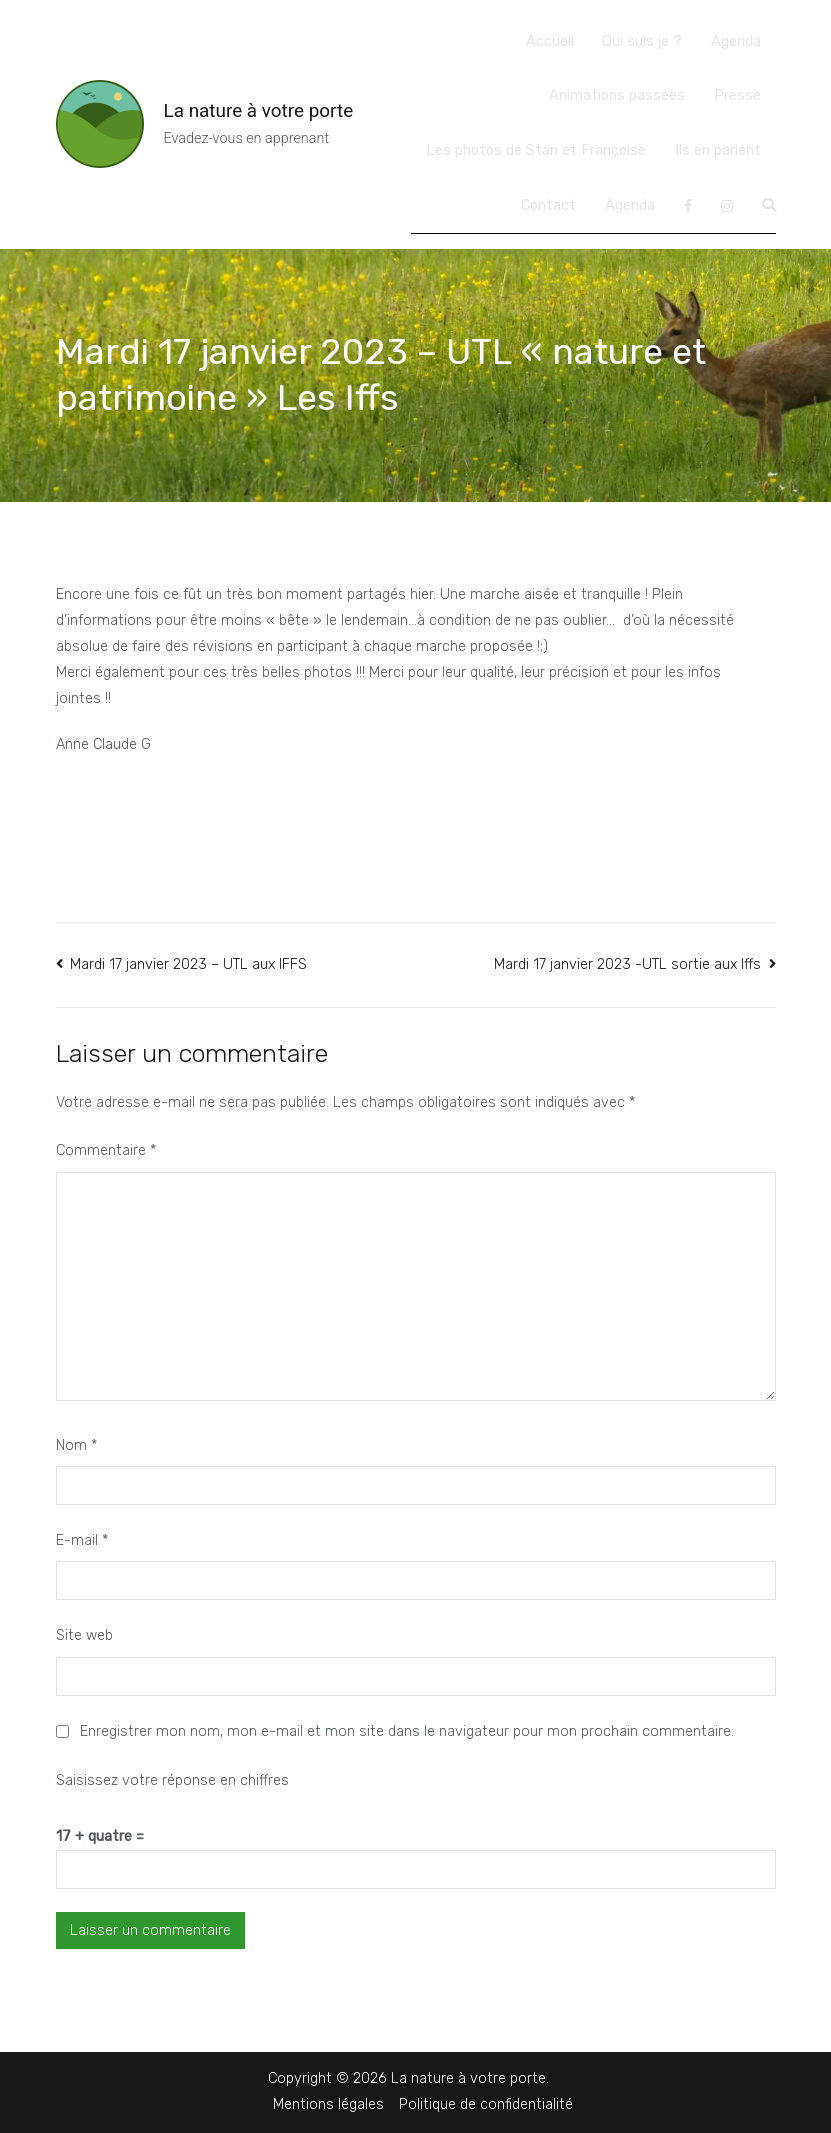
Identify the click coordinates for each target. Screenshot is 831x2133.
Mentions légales (328, 2104)
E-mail (82, 1540)
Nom (76, 1445)
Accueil (550, 41)
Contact (548, 205)
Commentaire (106, 1150)
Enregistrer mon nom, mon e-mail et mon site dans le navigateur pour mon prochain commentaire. (407, 1731)
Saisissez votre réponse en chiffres (172, 1780)
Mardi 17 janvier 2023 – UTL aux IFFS (188, 964)
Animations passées (617, 95)
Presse (737, 95)
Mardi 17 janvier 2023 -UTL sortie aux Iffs (627, 964)
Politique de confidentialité (486, 2104)
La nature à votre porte (259, 110)
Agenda (736, 41)
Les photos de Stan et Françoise (536, 150)
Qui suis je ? (642, 41)
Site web (84, 1635)
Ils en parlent (718, 150)
